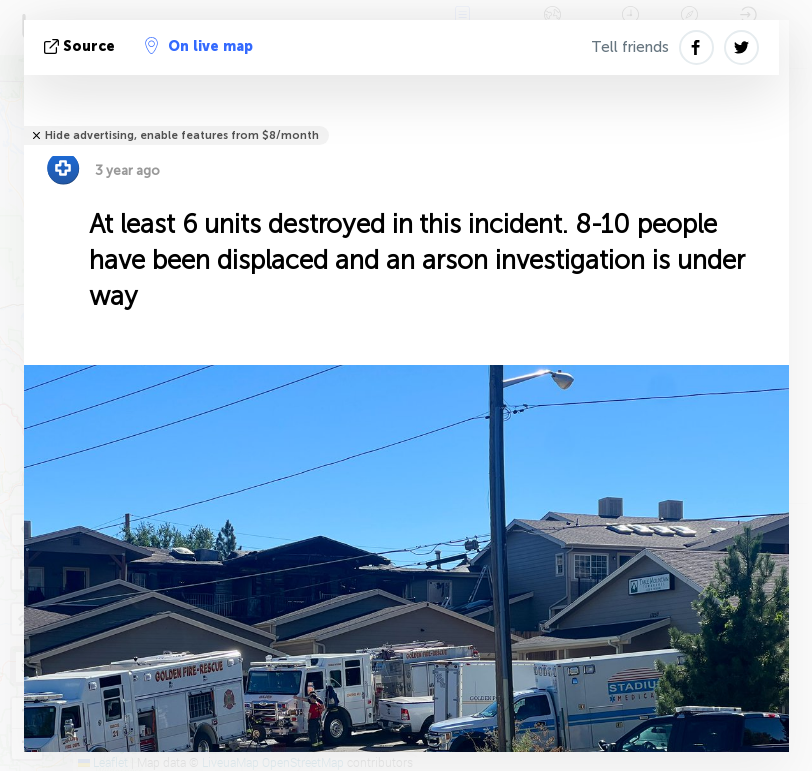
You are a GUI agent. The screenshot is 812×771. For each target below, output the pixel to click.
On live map (199, 46)
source (81, 46)
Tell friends (630, 47)
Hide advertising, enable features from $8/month (182, 135)
